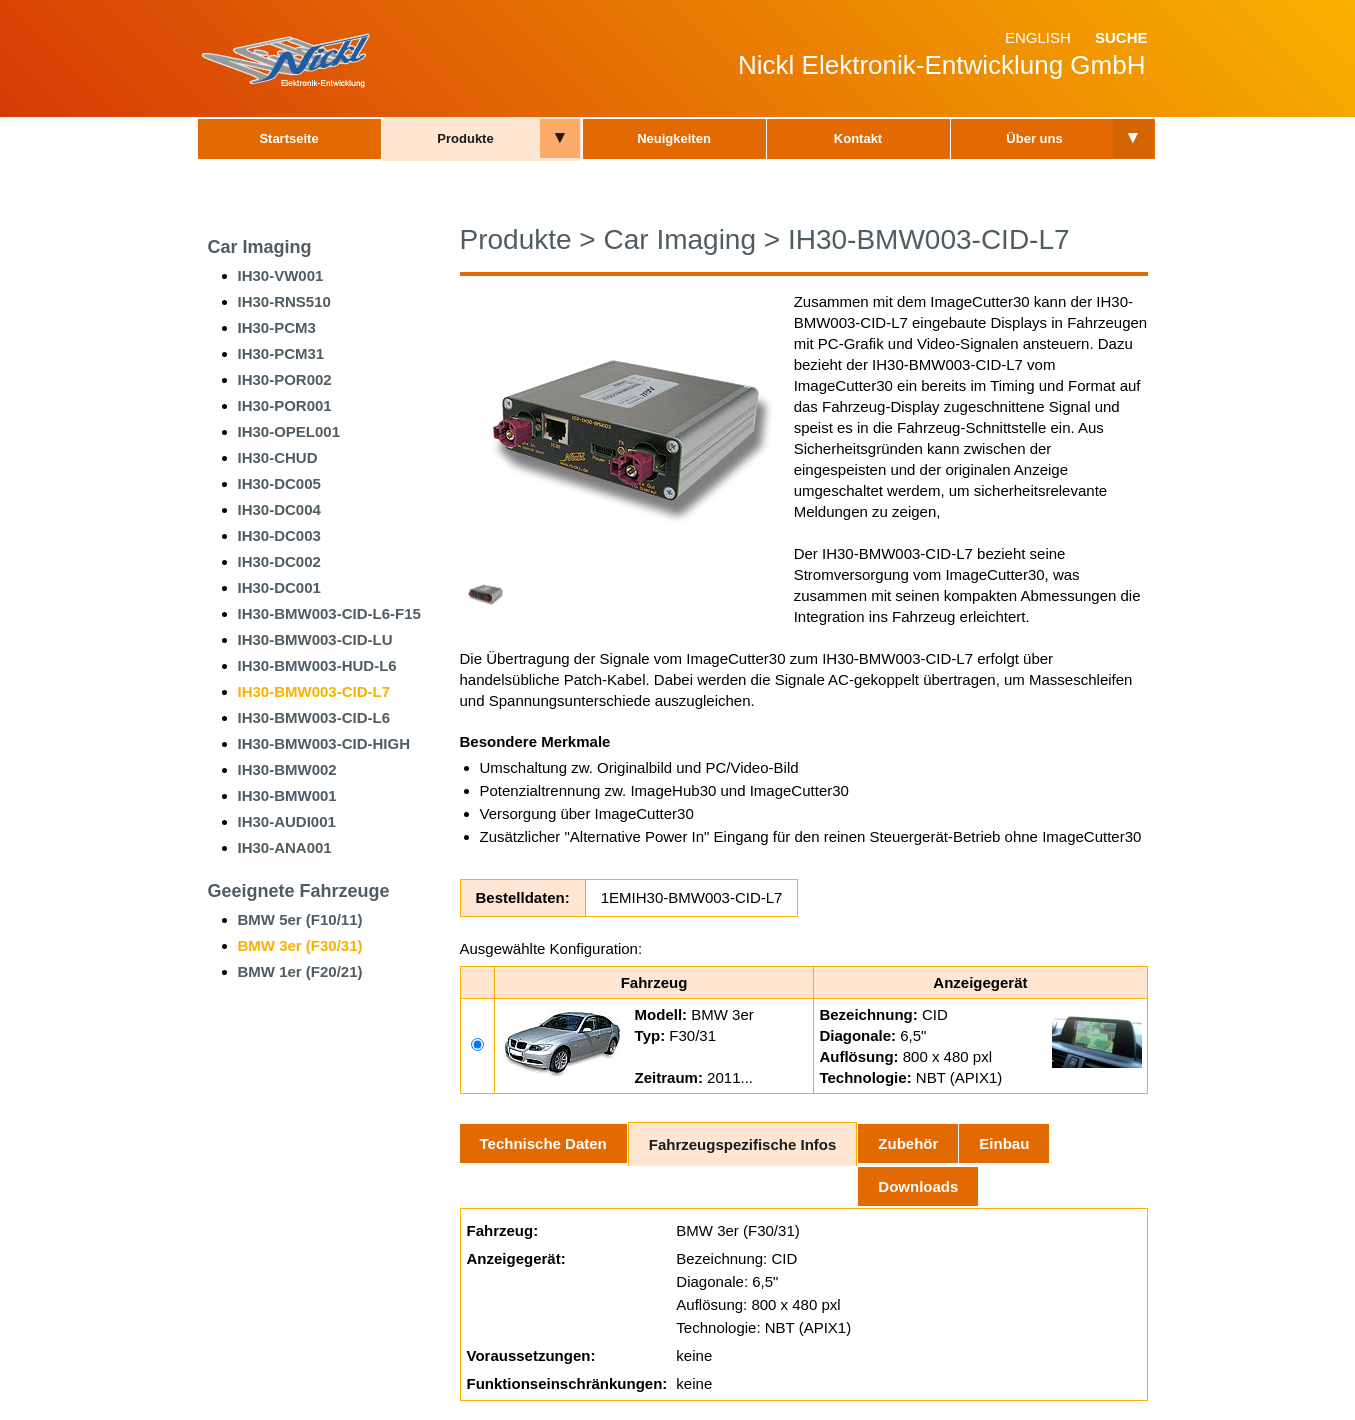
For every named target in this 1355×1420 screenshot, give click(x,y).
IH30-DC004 (279, 509)
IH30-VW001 (281, 275)
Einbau (1004, 1143)
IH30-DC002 (279, 561)
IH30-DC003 (279, 535)
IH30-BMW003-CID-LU (315, 639)
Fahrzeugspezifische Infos (743, 1144)
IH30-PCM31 (281, 353)
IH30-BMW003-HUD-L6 (317, 665)
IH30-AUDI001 (287, 821)
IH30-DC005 (279, 483)
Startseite (288, 138)
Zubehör (908, 1143)
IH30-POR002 (285, 379)
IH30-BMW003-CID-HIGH (324, 743)
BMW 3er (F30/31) (300, 945)
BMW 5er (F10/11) (300, 919)
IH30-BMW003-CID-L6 (314, 717)
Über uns (1034, 138)
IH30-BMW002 (287, 769)
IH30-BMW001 (287, 795)
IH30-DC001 (279, 587)
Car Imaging (260, 247)
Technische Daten (543, 1143)
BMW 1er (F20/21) (300, 971)
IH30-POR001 (285, 405)
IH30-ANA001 (285, 847)
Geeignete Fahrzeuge (299, 891)
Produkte (465, 138)
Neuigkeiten (674, 138)
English (1038, 37)
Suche (1121, 37)
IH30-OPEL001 (289, 431)
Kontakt (858, 138)
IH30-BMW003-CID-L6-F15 (329, 613)
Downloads (918, 1186)
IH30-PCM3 (277, 327)
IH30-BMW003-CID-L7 (314, 691)
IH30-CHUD (278, 457)
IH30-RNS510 (284, 301)
